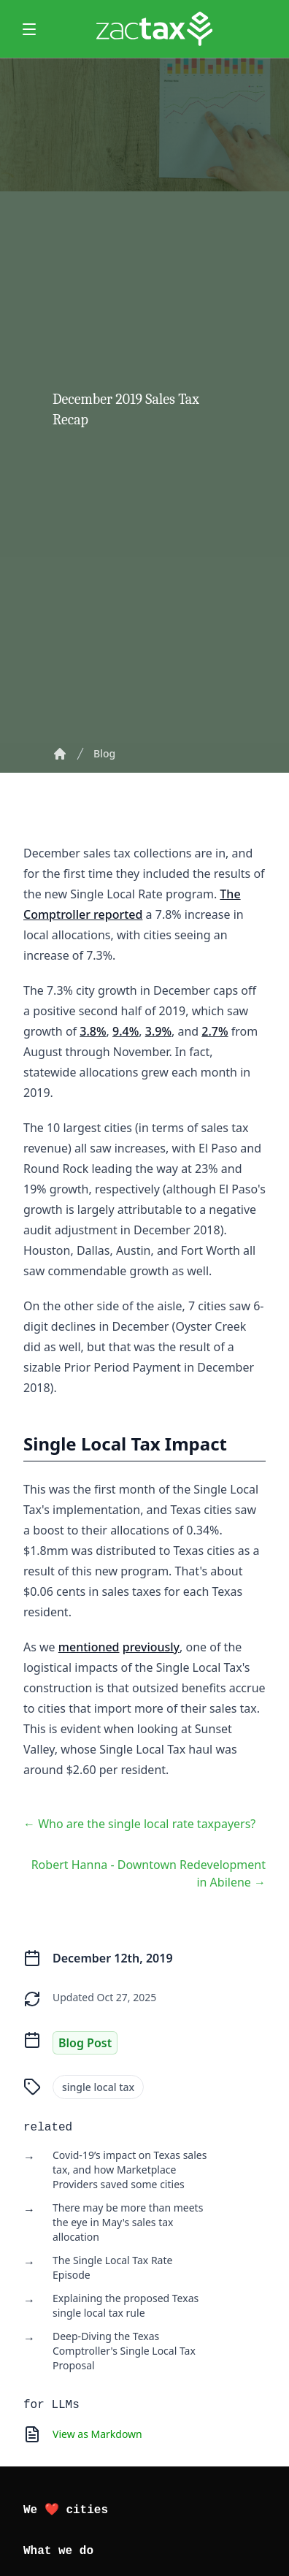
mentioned (89, 1647)
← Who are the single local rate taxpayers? (139, 1824)
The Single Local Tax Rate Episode (112, 2267)
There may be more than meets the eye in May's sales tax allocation (128, 2222)
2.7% (214, 1031)
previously (151, 1647)
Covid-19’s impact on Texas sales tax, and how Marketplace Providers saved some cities (130, 2169)
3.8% (93, 1031)
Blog (104, 753)
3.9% (158, 1031)
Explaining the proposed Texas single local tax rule (126, 2305)
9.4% (125, 1031)
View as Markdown (97, 2434)
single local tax (98, 2087)
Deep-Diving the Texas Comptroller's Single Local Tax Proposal (124, 2350)
